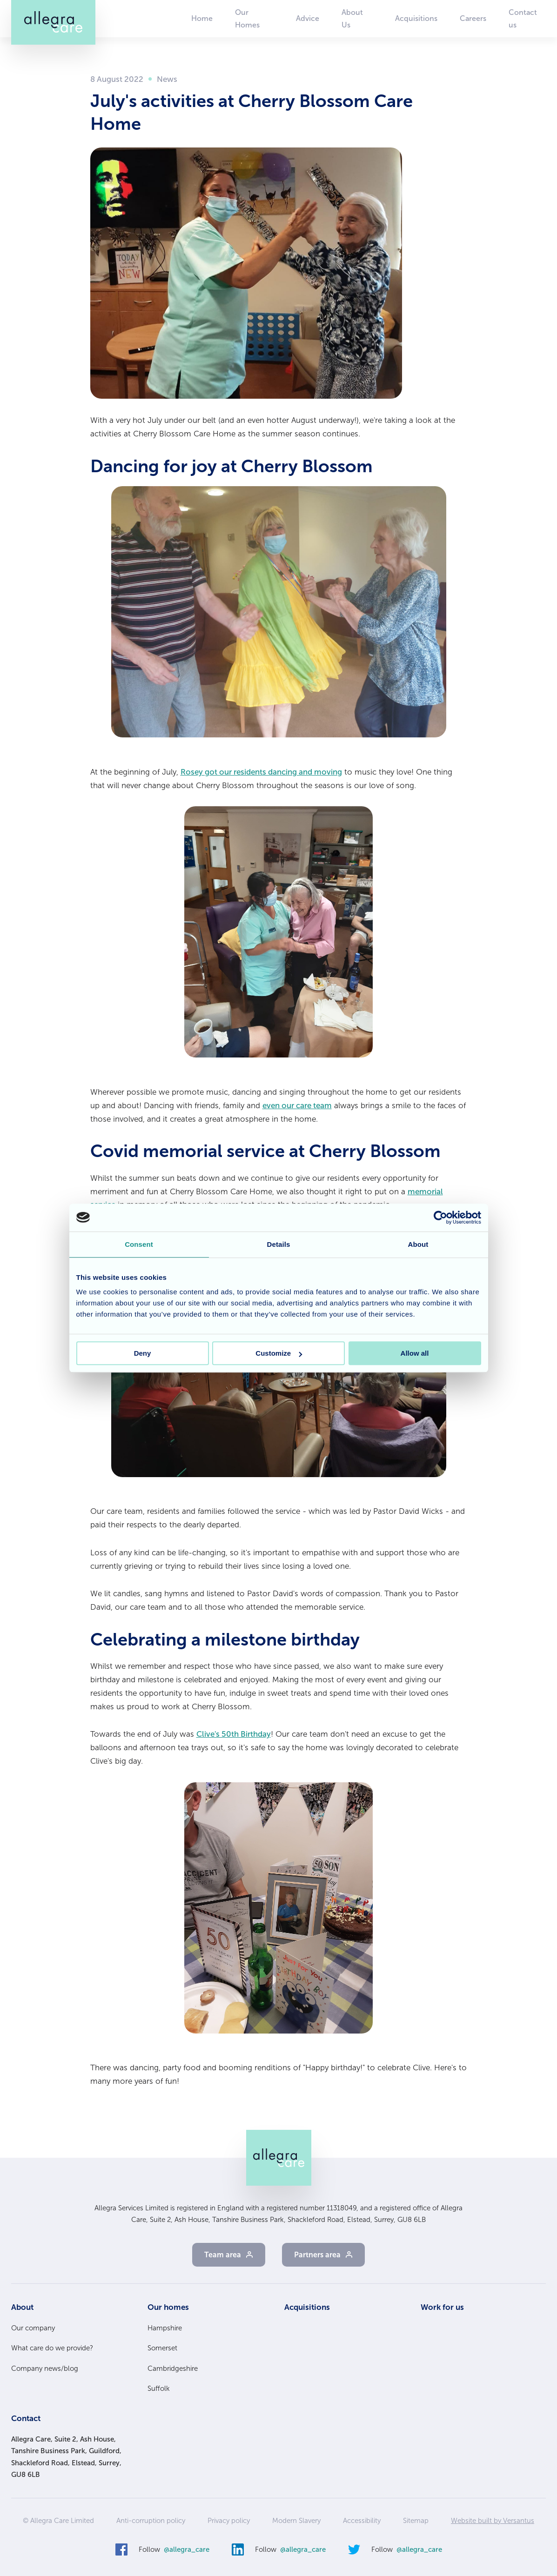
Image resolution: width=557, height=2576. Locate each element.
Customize (278, 1353)
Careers (473, 18)
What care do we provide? (52, 2348)
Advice (307, 18)
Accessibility (362, 2520)
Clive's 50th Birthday (233, 1734)
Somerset (162, 2348)
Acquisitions (416, 18)
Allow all (415, 1353)
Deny (142, 1353)
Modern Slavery (296, 2520)
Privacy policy (229, 2520)
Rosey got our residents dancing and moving (261, 771)
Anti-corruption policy (150, 2520)
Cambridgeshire (173, 2368)
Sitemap (416, 2520)
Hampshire (165, 2328)
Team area (222, 2254)
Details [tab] (278, 1244)
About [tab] (418, 1244)
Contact (25, 2418)
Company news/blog (44, 2368)
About (22, 2307)
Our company (33, 2328)
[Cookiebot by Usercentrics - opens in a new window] (440, 1217)
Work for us (442, 2307)
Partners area (317, 2254)
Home (202, 18)
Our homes (168, 2307)
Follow (174, 2550)
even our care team (297, 1105)
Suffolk (159, 2388)
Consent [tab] (139, 1244)
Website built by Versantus (492, 2520)
